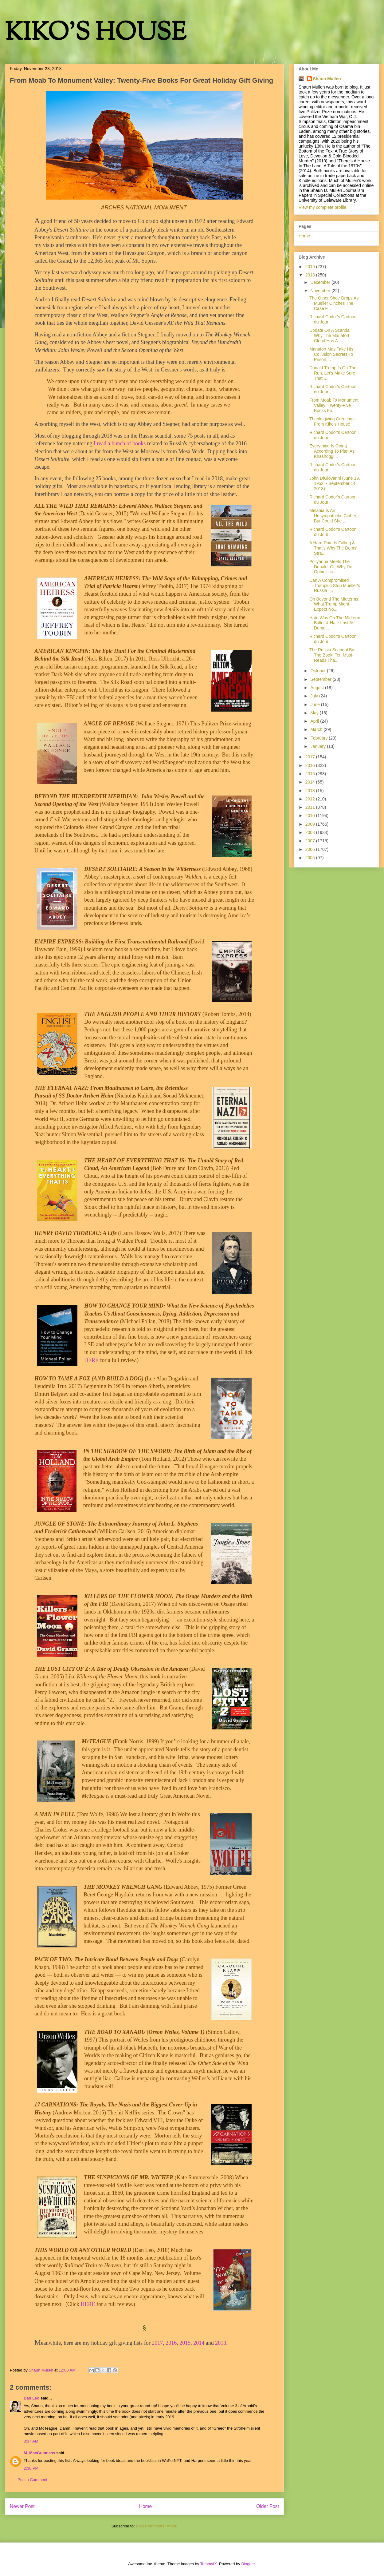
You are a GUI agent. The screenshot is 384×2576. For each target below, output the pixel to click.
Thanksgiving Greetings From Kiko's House (332, 421)
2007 (310, 840)
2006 (310, 849)
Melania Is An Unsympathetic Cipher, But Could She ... (333, 515)
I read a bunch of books (120, 443)
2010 (310, 815)
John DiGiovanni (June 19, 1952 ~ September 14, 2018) (334, 483)
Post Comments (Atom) (156, 2526)
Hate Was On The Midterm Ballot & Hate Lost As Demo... (334, 623)
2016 (171, 2343)
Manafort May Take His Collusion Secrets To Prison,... (331, 354)
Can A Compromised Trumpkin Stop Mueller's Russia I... (334, 585)
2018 (310, 274)
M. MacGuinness (39, 2453)
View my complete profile (322, 207)
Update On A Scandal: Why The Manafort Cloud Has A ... (330, 335)
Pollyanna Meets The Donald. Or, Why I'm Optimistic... (330, 566)
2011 (310, 807)
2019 (310, 266)
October (318, 670)
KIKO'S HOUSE (95, 33)
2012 (310, 798)
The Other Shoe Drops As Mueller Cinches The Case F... (334, 303)
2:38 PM (31, 2468)
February (319, 738)
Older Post (267, 2506)
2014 (198, 2343)
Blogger (248, 2564)
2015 (184, 2343)
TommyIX (208, 2564)
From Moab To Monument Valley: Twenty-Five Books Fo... (334, 405)
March (316, 729)
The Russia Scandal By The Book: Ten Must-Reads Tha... (331, 655)
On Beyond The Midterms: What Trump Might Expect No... (334, 604)
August (317, 687)
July (314, 695)
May (314, 712)
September (321, 679)
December (320, 282)
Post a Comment (32, 2479)
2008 (310, 832)
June (315, 704)
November (320, 290)
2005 (310, 857)
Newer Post (22, 2506)
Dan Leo (31, 2398)
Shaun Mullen (327, 78)
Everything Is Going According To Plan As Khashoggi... (332, 451)
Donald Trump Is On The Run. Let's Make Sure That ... (332, 373)
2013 (220, 2343)
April (315, 721)
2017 (157, 2343)
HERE (91, 1360)
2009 (310, 824)
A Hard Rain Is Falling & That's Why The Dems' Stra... (333, 548)
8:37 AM (31, 2441)
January (318, 746)
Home (145, 2506)
